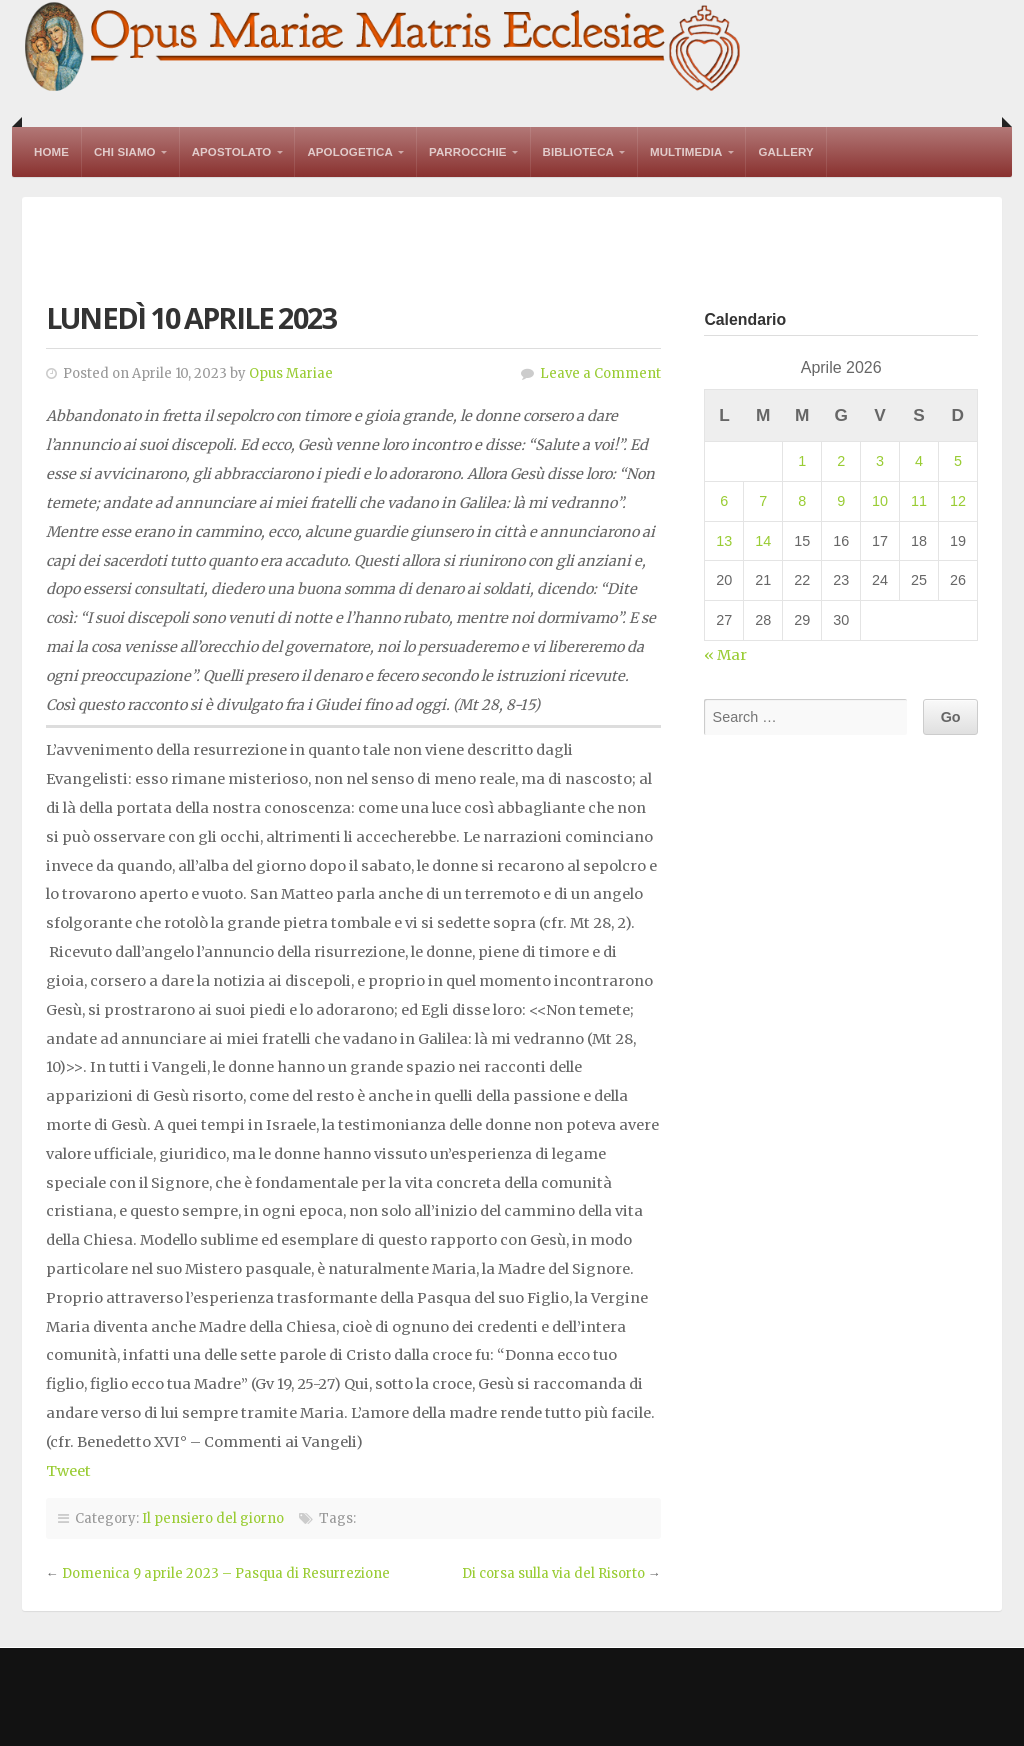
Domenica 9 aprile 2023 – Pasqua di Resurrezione (226, 1573)
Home (51, 152)
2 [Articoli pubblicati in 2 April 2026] (841, 461)
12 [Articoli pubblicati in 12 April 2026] (958, 501)
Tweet (68, 1471)
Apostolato (232, 152)
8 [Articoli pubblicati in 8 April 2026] (802, 501)
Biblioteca (578, 152)
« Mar (725, 655)
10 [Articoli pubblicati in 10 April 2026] (880, 501)
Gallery (785, 152)
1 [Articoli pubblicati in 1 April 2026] (802, 461)
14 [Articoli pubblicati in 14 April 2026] (763, 541)
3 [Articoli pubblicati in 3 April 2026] (880, 461)
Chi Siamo (125, 152)
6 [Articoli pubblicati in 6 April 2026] (724, 501)
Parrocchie (468, 152)
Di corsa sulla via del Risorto (553, 1573)
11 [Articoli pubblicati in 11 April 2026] (919, 501)
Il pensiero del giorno (213, 1518)
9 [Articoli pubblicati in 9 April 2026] (841, 501)
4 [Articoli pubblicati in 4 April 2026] (919, 461)
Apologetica (350, 152)
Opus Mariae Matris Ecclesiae (384, 48)
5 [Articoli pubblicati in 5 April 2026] (958, 461)
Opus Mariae (291, 373)
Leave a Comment (600, 373)
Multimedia (686, 152)
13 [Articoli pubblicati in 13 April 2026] (724, 541)
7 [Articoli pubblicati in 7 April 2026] (763, 501)
